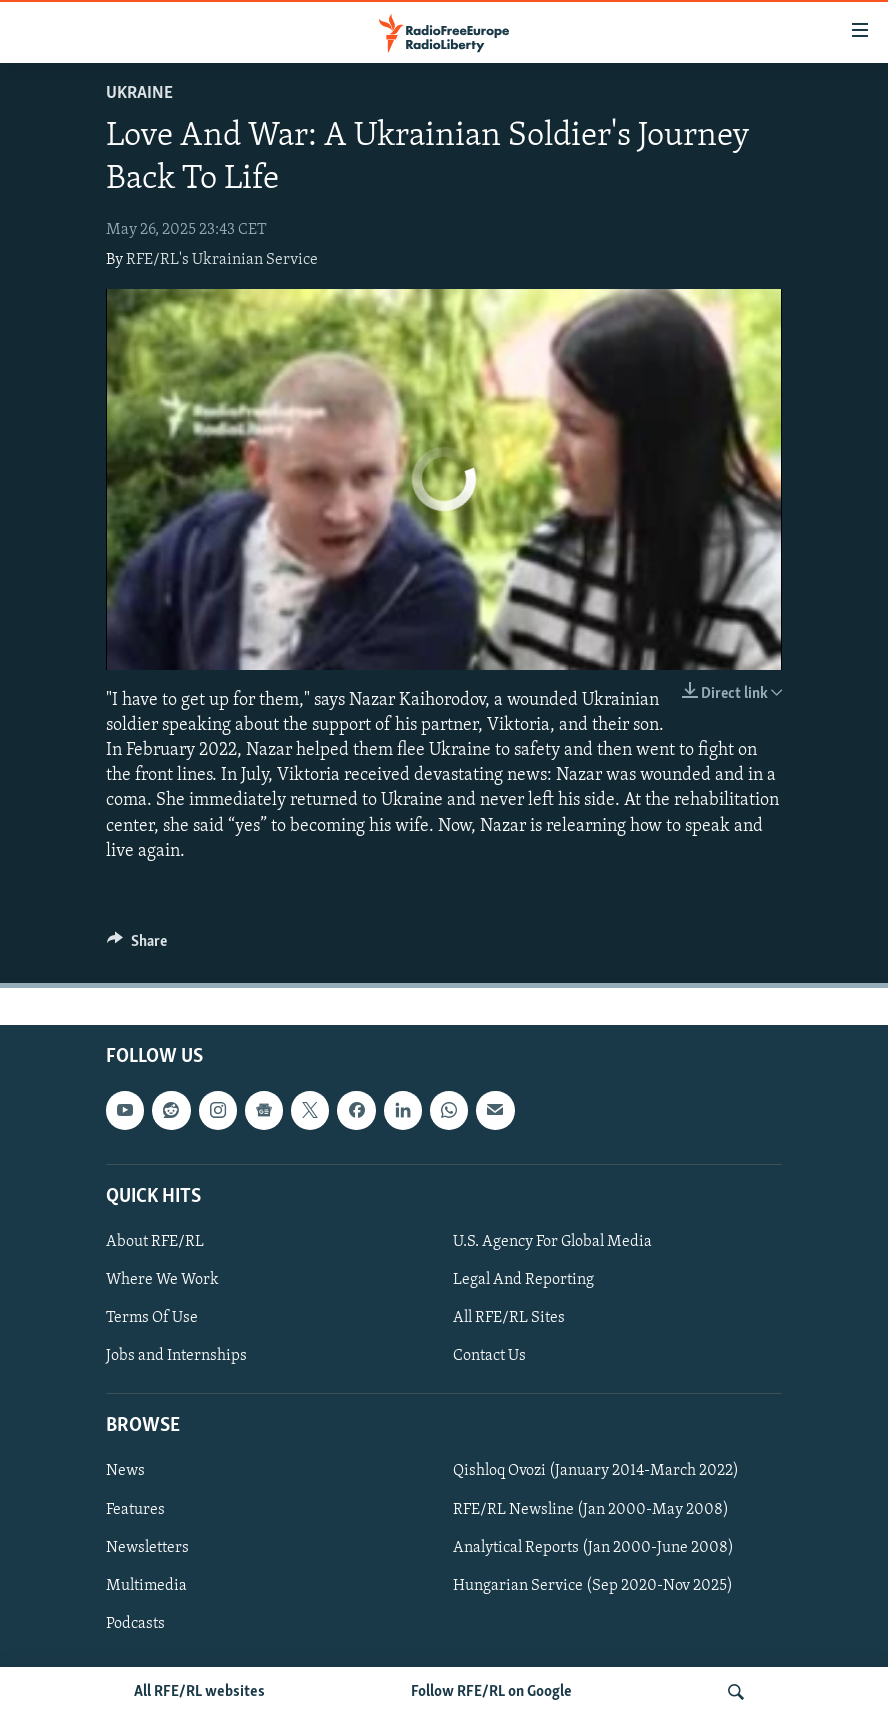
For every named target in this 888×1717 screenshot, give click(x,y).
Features (135, 1509)
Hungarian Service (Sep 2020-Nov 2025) (593, 1586)
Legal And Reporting (523, 1280)
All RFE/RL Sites (509, 1318)
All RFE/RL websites (199, 1692)
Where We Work (162, 1280)
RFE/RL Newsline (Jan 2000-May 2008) (591, 1509)
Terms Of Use (152, 1318)
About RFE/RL (155, 1242)
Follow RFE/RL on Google (491, 1692)
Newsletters (147, 1548)
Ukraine (139, 93)
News (125, 1471)
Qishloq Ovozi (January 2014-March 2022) (596, 1471)
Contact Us (489, 1356)
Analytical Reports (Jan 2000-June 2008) (593, 1548)
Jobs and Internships (176, 1356)
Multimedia (146, 1586)
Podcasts (135, 1624)
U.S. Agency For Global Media (552, 1242)
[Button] (137, 946)
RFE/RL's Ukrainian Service (222, 260)
